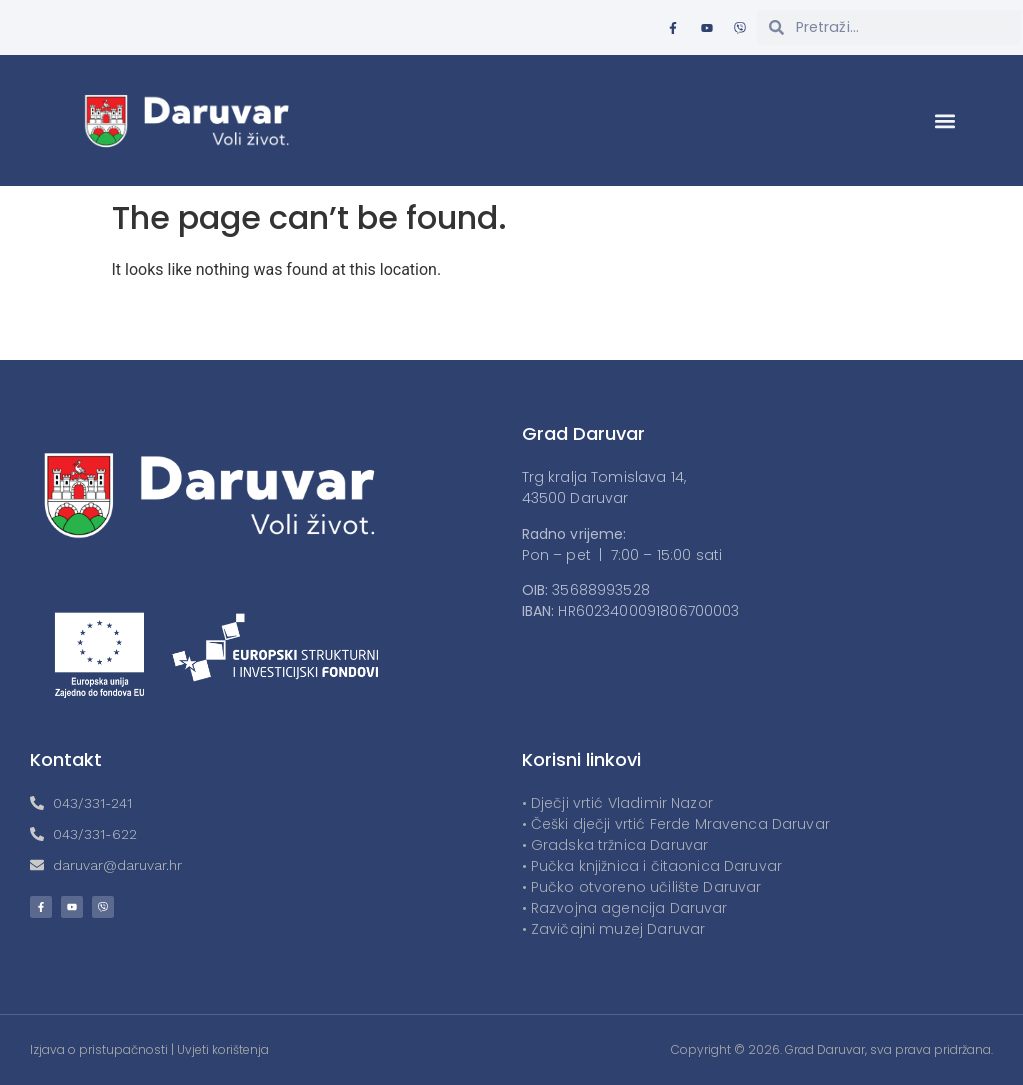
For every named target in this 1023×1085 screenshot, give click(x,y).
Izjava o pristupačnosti (99, 1049)
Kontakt (66, 759)
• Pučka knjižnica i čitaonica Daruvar (652, 866)
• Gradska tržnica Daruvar (615, 845)
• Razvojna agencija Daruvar (625, 908)
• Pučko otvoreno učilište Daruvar (642, 887)
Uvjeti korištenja (223, 1049)
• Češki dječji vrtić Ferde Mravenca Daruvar (676, 824)
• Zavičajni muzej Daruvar (614, 929)
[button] (945, 120)
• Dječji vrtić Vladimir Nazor (617, 803)
